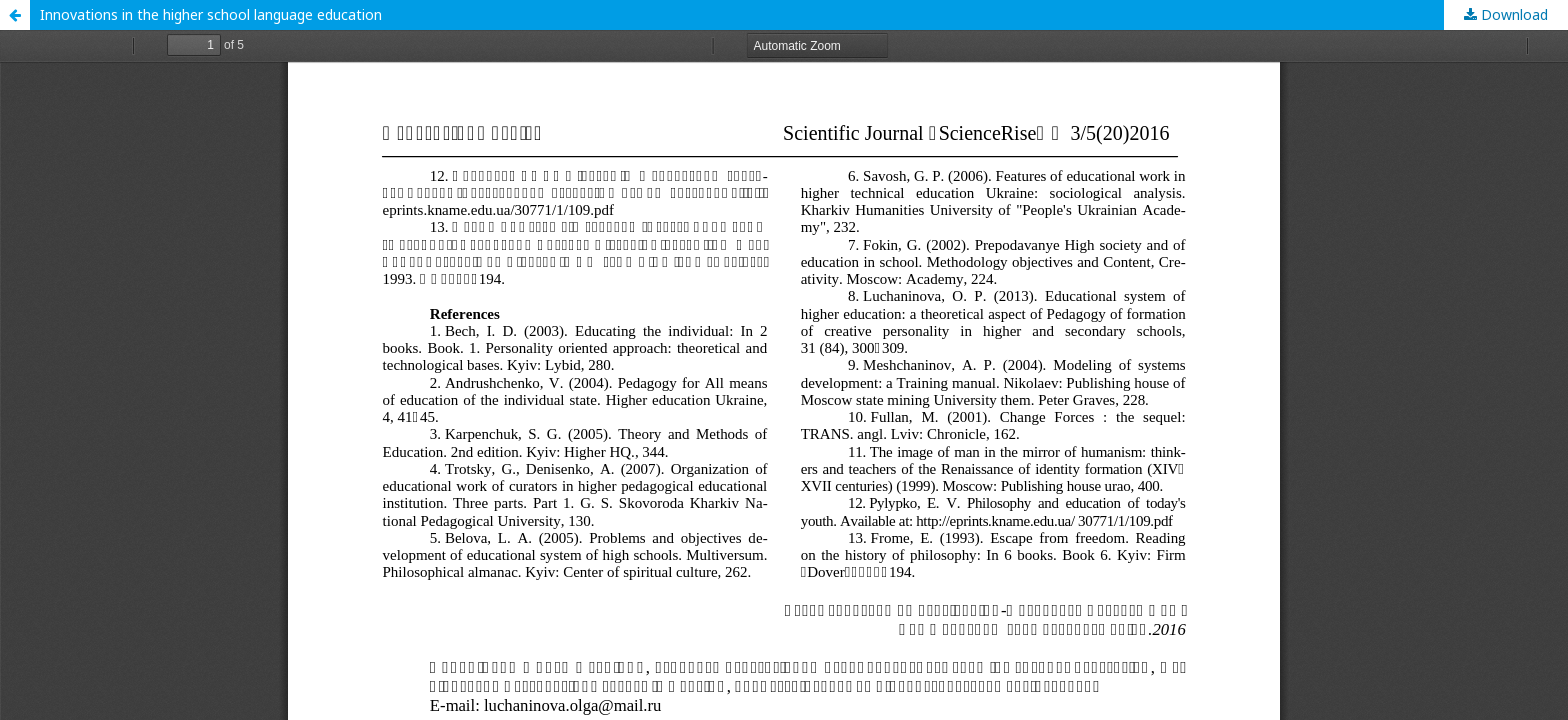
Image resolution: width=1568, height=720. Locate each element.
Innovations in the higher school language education (211, 14)
